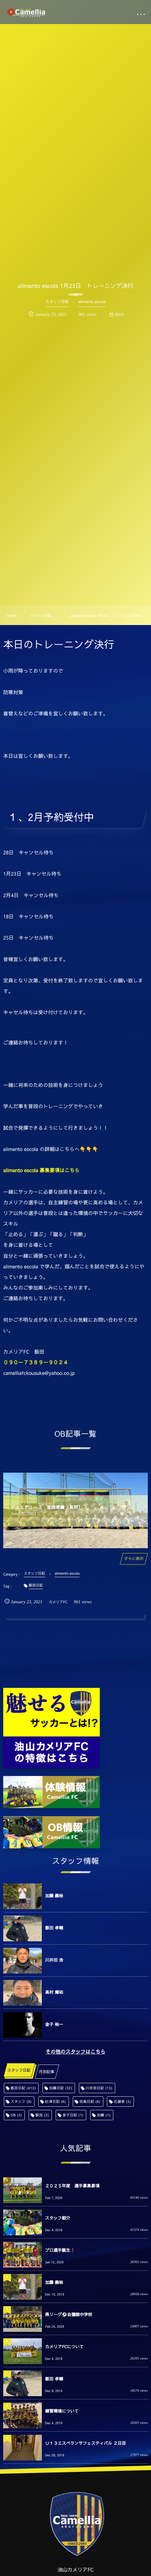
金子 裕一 (54, 2024)
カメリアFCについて (64, 2347)
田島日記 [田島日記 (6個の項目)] (90, 2101)
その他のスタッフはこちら (75, 2051)
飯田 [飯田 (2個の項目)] (42, 2114)
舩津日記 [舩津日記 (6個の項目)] (55, 2101)
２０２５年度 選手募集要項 (72, 2186)
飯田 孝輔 (54, 1928)
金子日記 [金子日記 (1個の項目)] (72, 2114)
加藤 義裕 (54, 1896)
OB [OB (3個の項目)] (16, 2114)
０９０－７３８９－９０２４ (35, 1362)
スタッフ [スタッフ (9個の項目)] (21, 2101)
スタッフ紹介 (57, 2218)
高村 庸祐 (54, 1992)
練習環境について (62, 2411)
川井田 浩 (54, 1960)
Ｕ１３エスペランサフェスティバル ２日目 (85, 2443)
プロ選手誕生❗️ (60, 2250)
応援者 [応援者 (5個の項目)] (122, 2101)
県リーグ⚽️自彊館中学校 (68, 2314)
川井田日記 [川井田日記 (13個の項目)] (99, 2087)
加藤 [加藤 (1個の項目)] (103, 2114)
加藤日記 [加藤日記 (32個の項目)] (60, 2087)
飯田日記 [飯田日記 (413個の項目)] (23, 2087)
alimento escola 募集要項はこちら (41, 1170)
